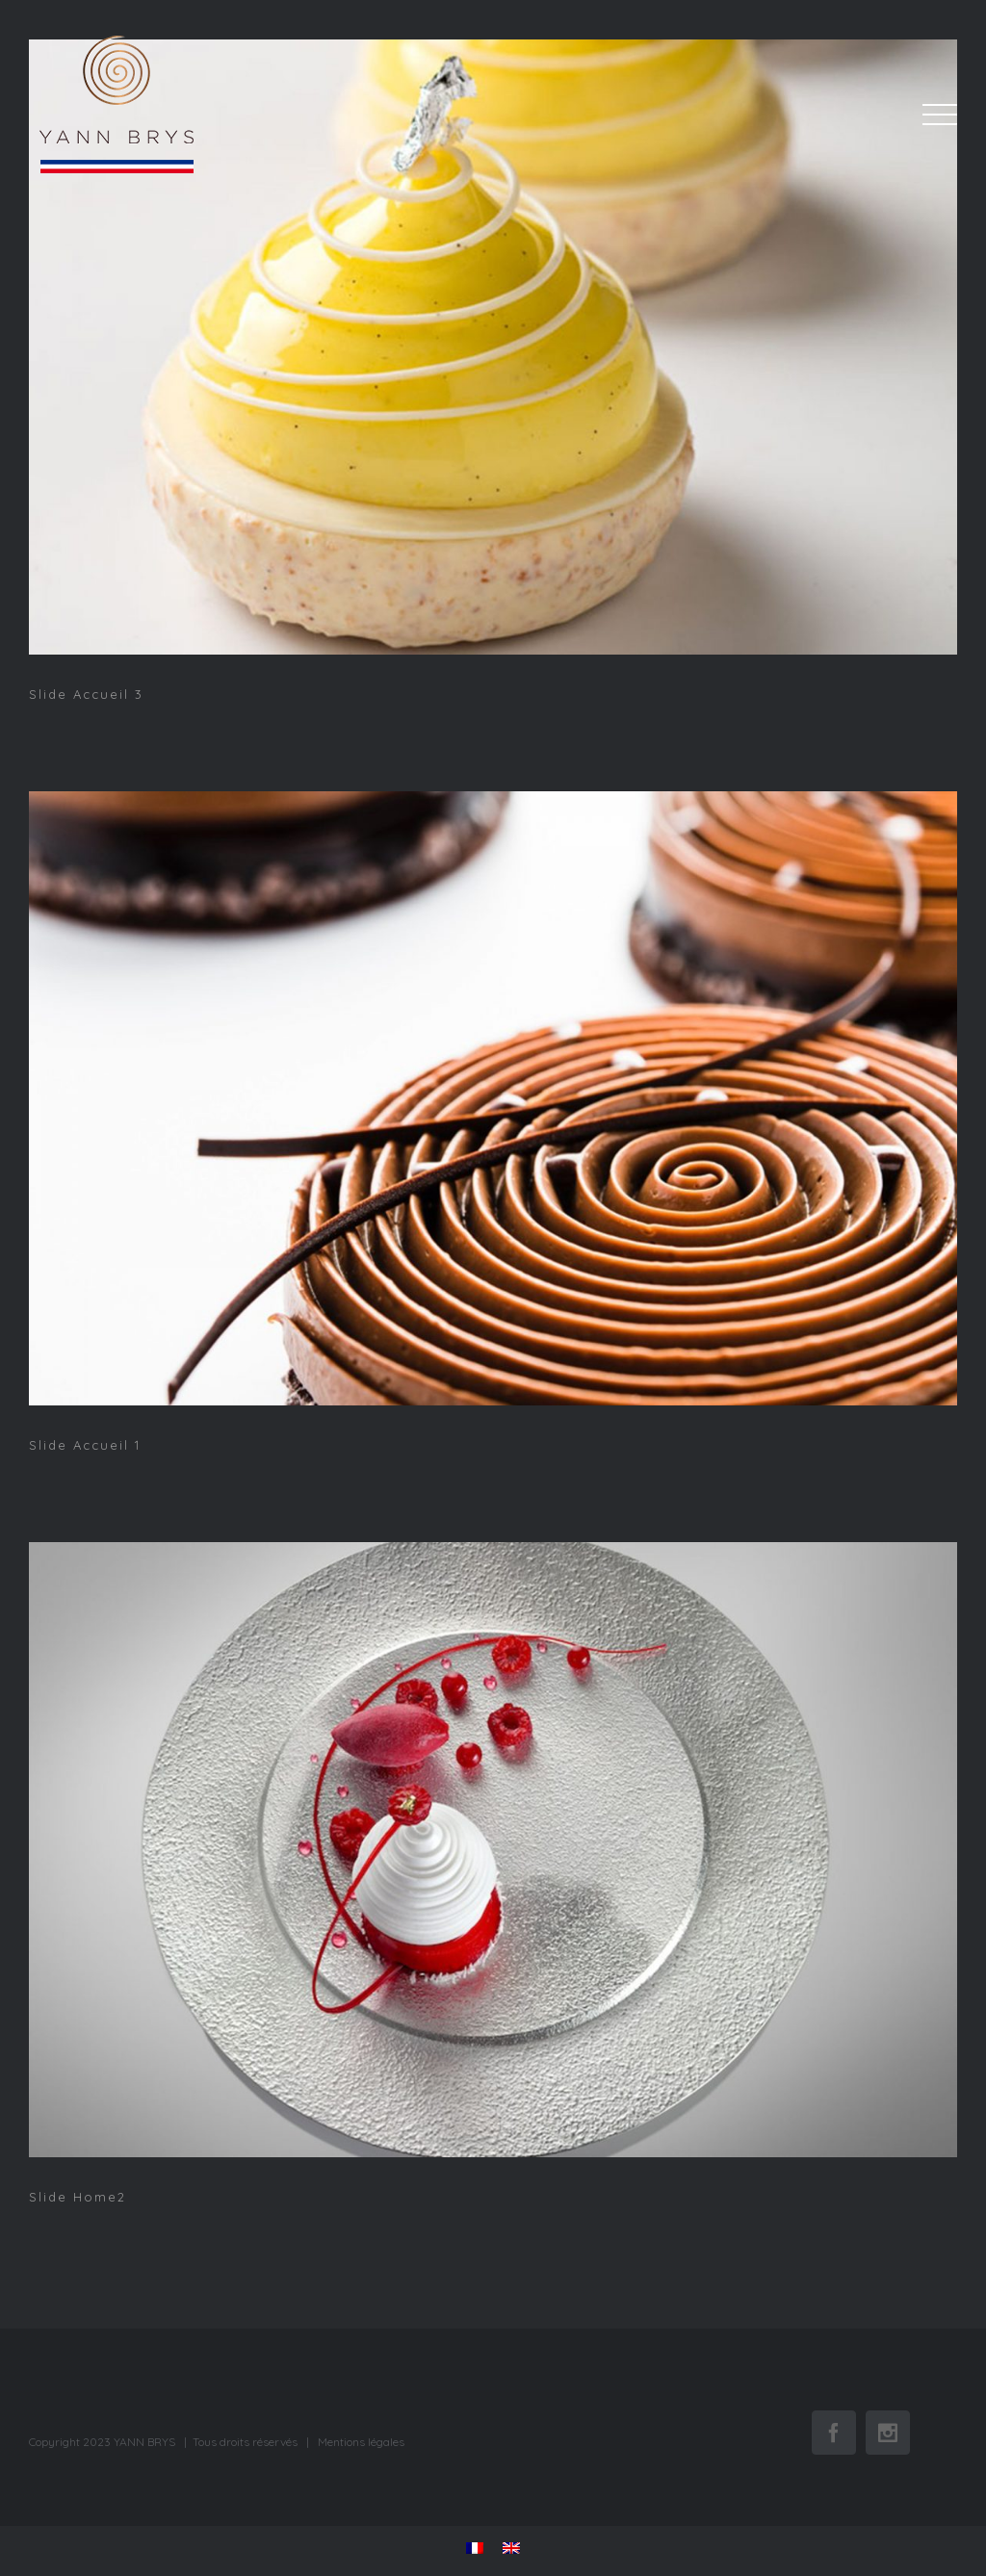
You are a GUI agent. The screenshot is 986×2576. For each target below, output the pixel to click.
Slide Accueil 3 (86, 694)
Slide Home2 (77, 2196)
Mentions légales (361, 2441)
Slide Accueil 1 (85, 1445)
